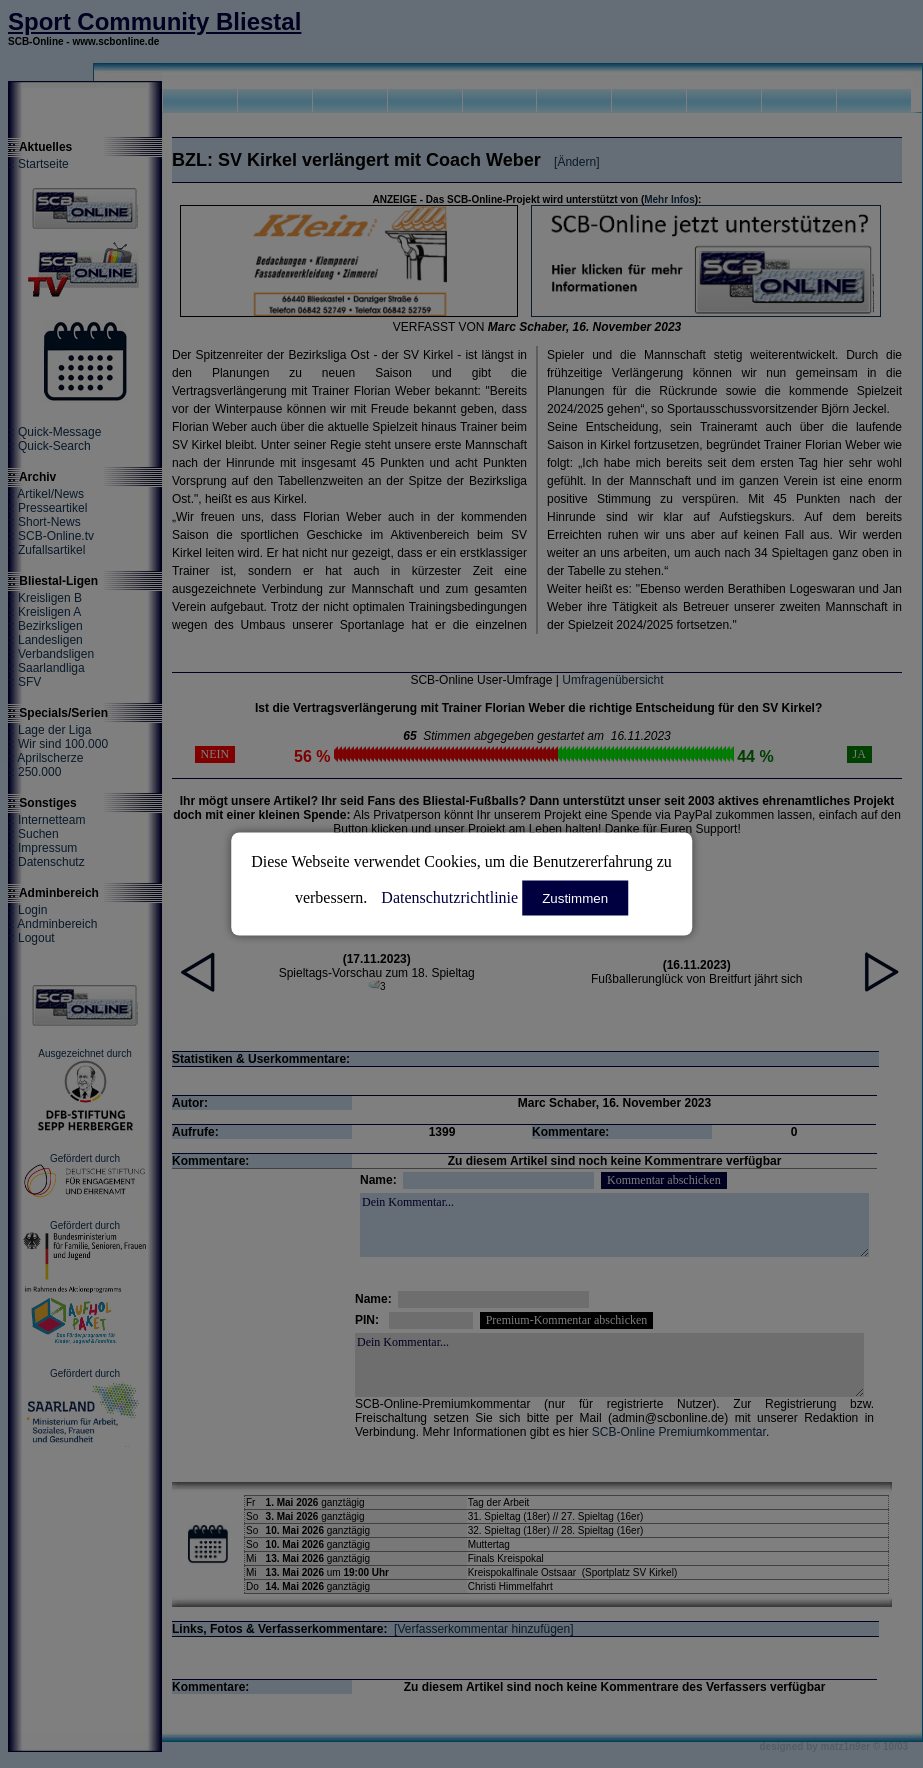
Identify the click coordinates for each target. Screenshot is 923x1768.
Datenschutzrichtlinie (449, 897)
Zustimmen (575, 898)
